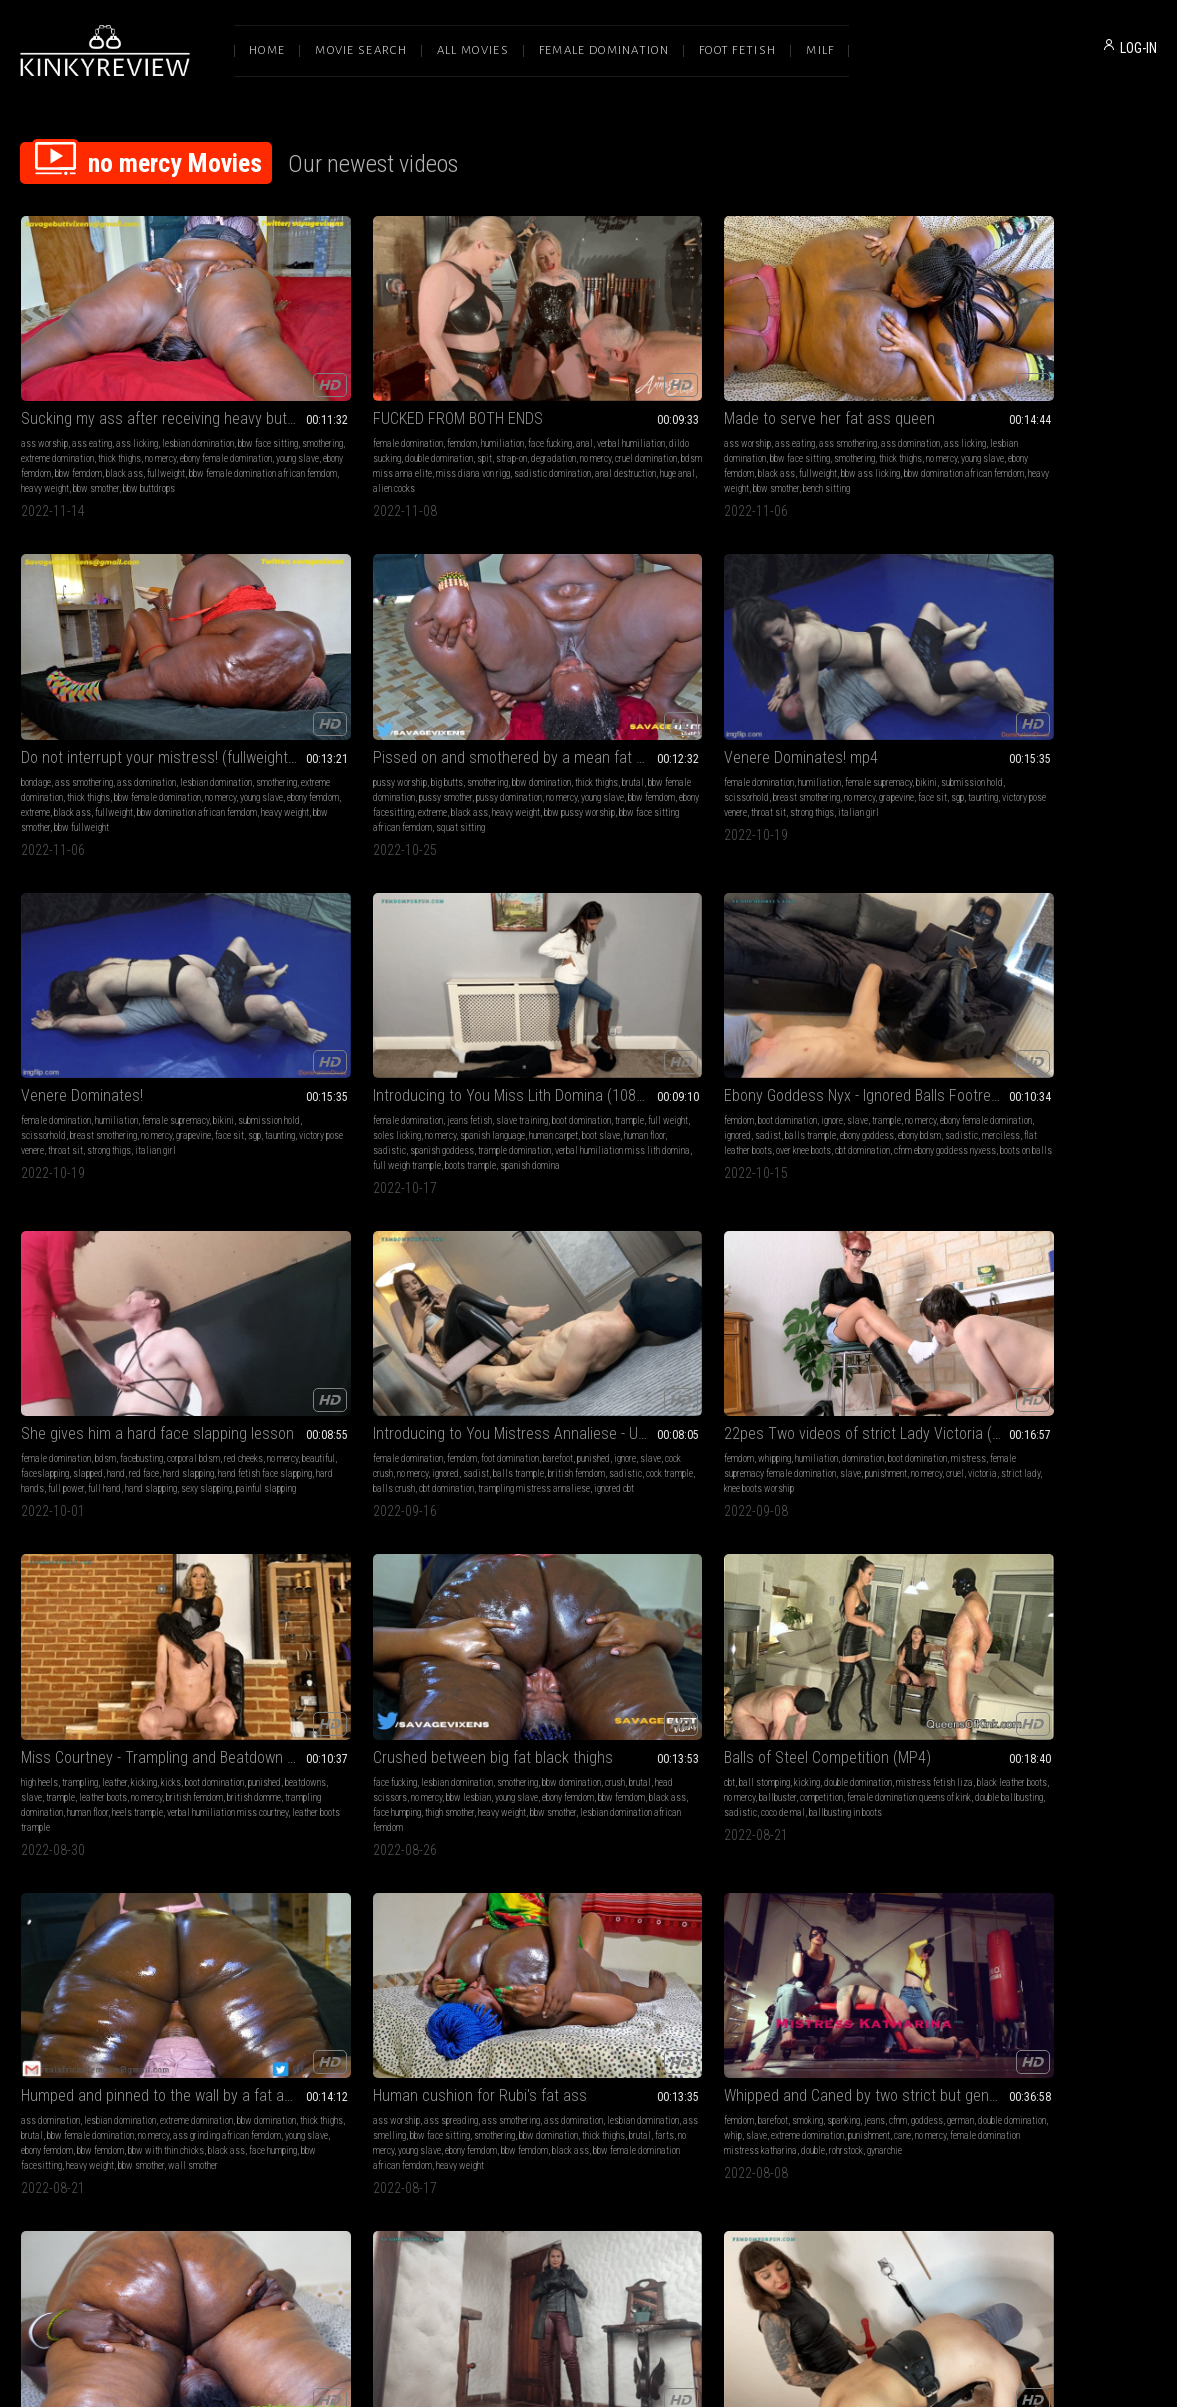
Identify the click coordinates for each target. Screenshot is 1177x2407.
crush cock (803, 1895)
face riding (76, 1895)
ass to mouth (276, 1609)
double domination (1081, 977)
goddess (500, 1278)
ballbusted (335, 1910)
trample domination (625, 722)
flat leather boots (788, 722)
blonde (496, 1564)
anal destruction (363, 436)
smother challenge (1122, 1910)
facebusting (1067, 677)
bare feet (283, 1865)
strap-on (332, 406)
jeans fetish (580, 677)
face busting (43, 1925)
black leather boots (1026, 992)
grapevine (73, 707)
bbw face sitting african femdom (825, 1323)
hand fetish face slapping (1105, 707)
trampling (543, 977)
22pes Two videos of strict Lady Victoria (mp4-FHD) (356, 952)
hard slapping (1028, 707)
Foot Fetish (737, 50)
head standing (510, 1609)
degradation (374, 406)
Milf (820, 50)
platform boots (649, 1594)
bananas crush (1116, 1308)
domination (391, 977)
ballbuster (1118, 992)
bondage (730, 376)
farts (261, 1308)
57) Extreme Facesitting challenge (1051, 1840)
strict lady (271, 1022)
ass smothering (608, 376)
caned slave (74, 1639)
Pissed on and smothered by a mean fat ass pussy (1051, 351)
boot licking (588, 1579)
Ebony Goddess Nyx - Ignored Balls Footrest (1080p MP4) (819, 652)
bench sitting (540, 451)
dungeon (377, 1895)
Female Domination (604, 50)
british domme (659, 1007)
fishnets (628, 1579)
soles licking (631, 692)
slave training (633, 677)
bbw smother (130, 451)
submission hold (77, 692)
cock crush (128, 992)
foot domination (158, 977)
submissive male (747, 1895)
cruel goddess (196, 1579)
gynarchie (501, 1323)
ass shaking (44, 1880)
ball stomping (987, 977)
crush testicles (835, 1925)
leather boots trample (623, 1037)
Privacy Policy (662, 2197)
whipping (302, 977)
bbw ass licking (652, 421)
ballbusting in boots (1114, 1022)
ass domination (840, 376)
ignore (823, 677)
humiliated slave (887, 1910)
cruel (413, 1007)
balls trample (76, 1007)
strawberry (1050, 1293)
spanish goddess (553, 722)
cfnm (658, 1263)
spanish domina (547, 752)
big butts (1021, 376)
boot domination (778, 677)
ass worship (44, 376)
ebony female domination (786, 692)
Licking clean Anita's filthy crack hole (588, 1840)
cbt (952, 977)
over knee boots (851, 722)
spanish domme (157, 1624)
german (533, 1278)
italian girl (155, 722)
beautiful (1041, 692)
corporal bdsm (1119, 677)
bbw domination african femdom (544, 436)
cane (615, 1293)
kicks (634, 977)
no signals (1065, 1910)
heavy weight (79, 451)
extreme (785, 421)
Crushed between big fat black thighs (819, 952)
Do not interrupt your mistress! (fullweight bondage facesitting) (819, 351)
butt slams (754, 1624)
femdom (341, 376)
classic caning (94, 1579)
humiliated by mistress (759, 1925)
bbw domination (1115, 376)
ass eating (92, 376)
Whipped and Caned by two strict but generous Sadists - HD (588, 1238)
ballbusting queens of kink (332, 1925)
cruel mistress (83, 1594)
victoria (440, 1007)
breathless (1129, 1895)
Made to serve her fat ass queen (588, 351)
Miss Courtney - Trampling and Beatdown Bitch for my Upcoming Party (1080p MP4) (588, 952)
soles (957, 1263)
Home (267, 50)
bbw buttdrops (183, 451)
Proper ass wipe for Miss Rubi (117, 1840)
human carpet (577, 707)
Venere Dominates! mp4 (98, 652)
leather (577, 977)
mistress (315, 992)
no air (1032, 1910)
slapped (1129, 692)
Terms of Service (527, 2197)
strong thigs (109, 722)
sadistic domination (290, 436)
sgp (134, 707)
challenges (1012, 1880)
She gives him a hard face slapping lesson (1051, 652)
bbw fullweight (742, 451)
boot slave (625, 707)
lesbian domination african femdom (814, 1037)
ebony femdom (140, 421)
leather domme (998, 1293)
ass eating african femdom (997, 1624)
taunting (160, 707)
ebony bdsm (827, 707)
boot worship (507, 1594)
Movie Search (361, 50)
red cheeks (966, 692)
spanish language (516, 707)
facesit (1037, 1895)
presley (497, 1624)
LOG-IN (1138, 48)
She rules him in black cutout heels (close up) (819, 1840)
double (617, 1308)
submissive (143, 1564)
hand (956, 707)
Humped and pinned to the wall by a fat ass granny (125, 1238)
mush (1098, 1323)
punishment (344, 1007)
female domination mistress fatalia (783, 1910)
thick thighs (88, 406)
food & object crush (1069, 1263)
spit (305, 406)
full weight (583, 692)
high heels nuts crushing (759, 1955)
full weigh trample (632, 737)
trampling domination (524, 1022)
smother (1057, 1865)
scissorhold (134, 692)
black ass (39, 436)
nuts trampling (885, 1940)
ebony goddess (775, 707)
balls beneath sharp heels (806, 1940)
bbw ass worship (1024, 1594)
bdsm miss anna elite (339, 421)
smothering (151, 391)
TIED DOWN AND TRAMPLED (573, 1539)
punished (37, 992)
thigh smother (810, 1022)
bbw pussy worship (1011, 436)
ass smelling (399, 1278)
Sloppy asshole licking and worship (1051, 1539)
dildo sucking (370, 391)
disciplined (136, 1594)
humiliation (381, 376)
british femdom (134, 1007)
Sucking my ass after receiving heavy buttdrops (125, 351)
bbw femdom (193, 421)
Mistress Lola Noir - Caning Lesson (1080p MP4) (125, 1539)
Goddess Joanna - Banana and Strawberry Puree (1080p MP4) (1051, 1238)
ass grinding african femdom (154, 1895)
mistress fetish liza (320, 1895)
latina (983, 1263)
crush (771, 992)
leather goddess (1010, 1278)
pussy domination (1013, 406)
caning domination (126, 1609)
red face (984, 707)
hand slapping (1096, 722)
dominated (146, 1579)
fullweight (81, 436)
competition (968, 1007)
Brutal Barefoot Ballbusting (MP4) (356, 1840)
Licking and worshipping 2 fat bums (356, 1539)
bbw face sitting (97, 391)
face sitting (772, 1564)
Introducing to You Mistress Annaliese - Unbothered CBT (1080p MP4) (125, 952)
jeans (634, 1263)
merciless (734, 722)
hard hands (968, 722)
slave (848, 677)
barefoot (206, 977)
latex (553, 1579)
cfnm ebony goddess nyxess (812, 737)
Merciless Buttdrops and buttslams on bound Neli (819, 1539)
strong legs (768, 1880)
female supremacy (175, 677)
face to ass (896, 1308)
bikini (31, 692)
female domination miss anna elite (606, 1609)
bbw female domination (785, 406)
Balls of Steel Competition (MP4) (1050, 952)
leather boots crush (1049, 1323)
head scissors (838, 992)
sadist (880, 692)
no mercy (129, 406)
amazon (962, 1895)
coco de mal (1052, 1022)
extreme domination (842, 391)
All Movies (473, 50)
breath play (1056, 1880)
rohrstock (650, 1308)
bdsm (1031, 677)
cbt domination (127, 1022)
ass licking (137, 376)
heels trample (638, 1022)
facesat (1003, 1910)
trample (544, 692)
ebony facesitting (1012, 421)
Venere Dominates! (313, 652)
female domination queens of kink (1056, 1007)
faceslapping (1086, 692)
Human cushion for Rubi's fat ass (356, 1238)
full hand (1049, 722)
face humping (758, 1022)
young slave (88, 421)
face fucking (429, 376)
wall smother (193, 1338)
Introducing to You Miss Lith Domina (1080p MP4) (588, 652)
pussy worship (974, 376)
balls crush (75, 1022)
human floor (668, 707)
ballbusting (407, 1880)
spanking (603, 1263)
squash (1116, 1865)
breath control (1080, 1895)
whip (632, 1278)
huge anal (415, 436)
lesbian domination (612, 391)
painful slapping (1013, 737)
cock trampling (855, 1880)
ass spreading (330, 1263)
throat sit (65, 722)
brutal (1005, 391)
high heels (502, 977)
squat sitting (1005, 451)
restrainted (535, 1624)
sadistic (500, 722)
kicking (607, 977)
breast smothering (194, 692)
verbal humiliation (307, 391)
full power (1011, 722)
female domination (287, 376)
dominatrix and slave (866, 1895)
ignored (849, 692)
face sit (109, 707)
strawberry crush (978, 1323)
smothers (1132, 1880)
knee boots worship (330, 1022)
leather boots (508, 1007)
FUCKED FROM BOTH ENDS (337, 351)
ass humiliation (190, 1865)
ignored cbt (119, 1037)
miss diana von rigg (421, 421)
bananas (1069, 1308)
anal (260, 391)
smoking (567, 1263)
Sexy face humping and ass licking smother (819, 1238)
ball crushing (559, 1594)
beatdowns (587, 992)
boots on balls (893, 737)
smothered (1000, 1895)
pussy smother (385, 1594)
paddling (71, 1564)
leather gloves (1070, 1278)
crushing (662, 1579)
